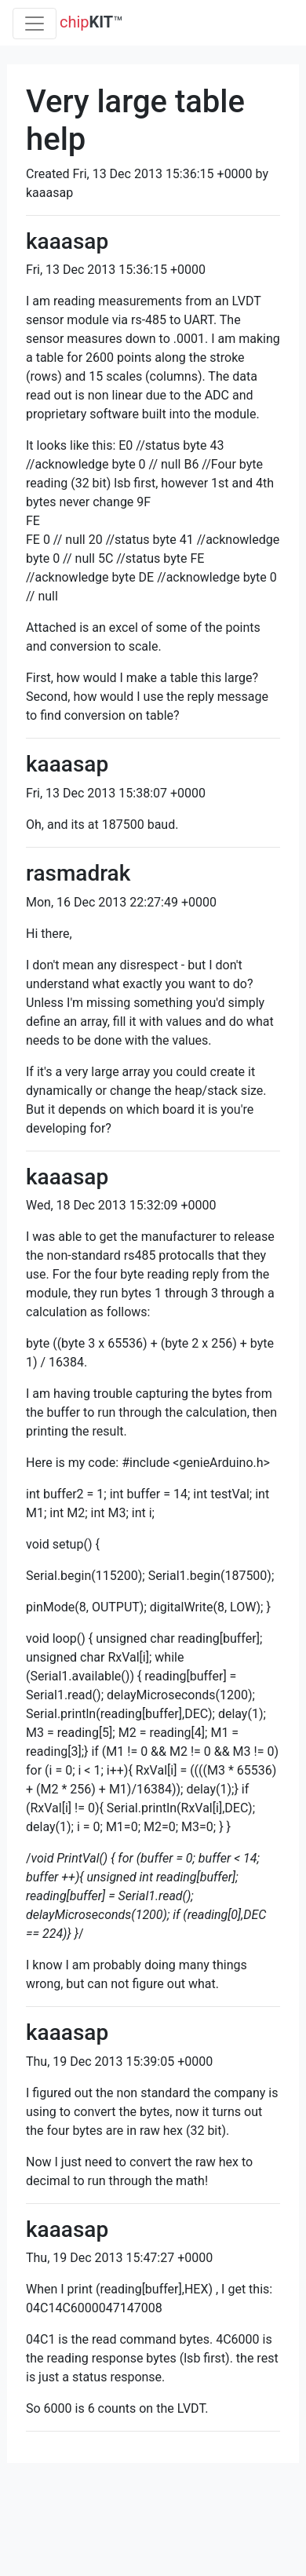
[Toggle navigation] (34, 23)
